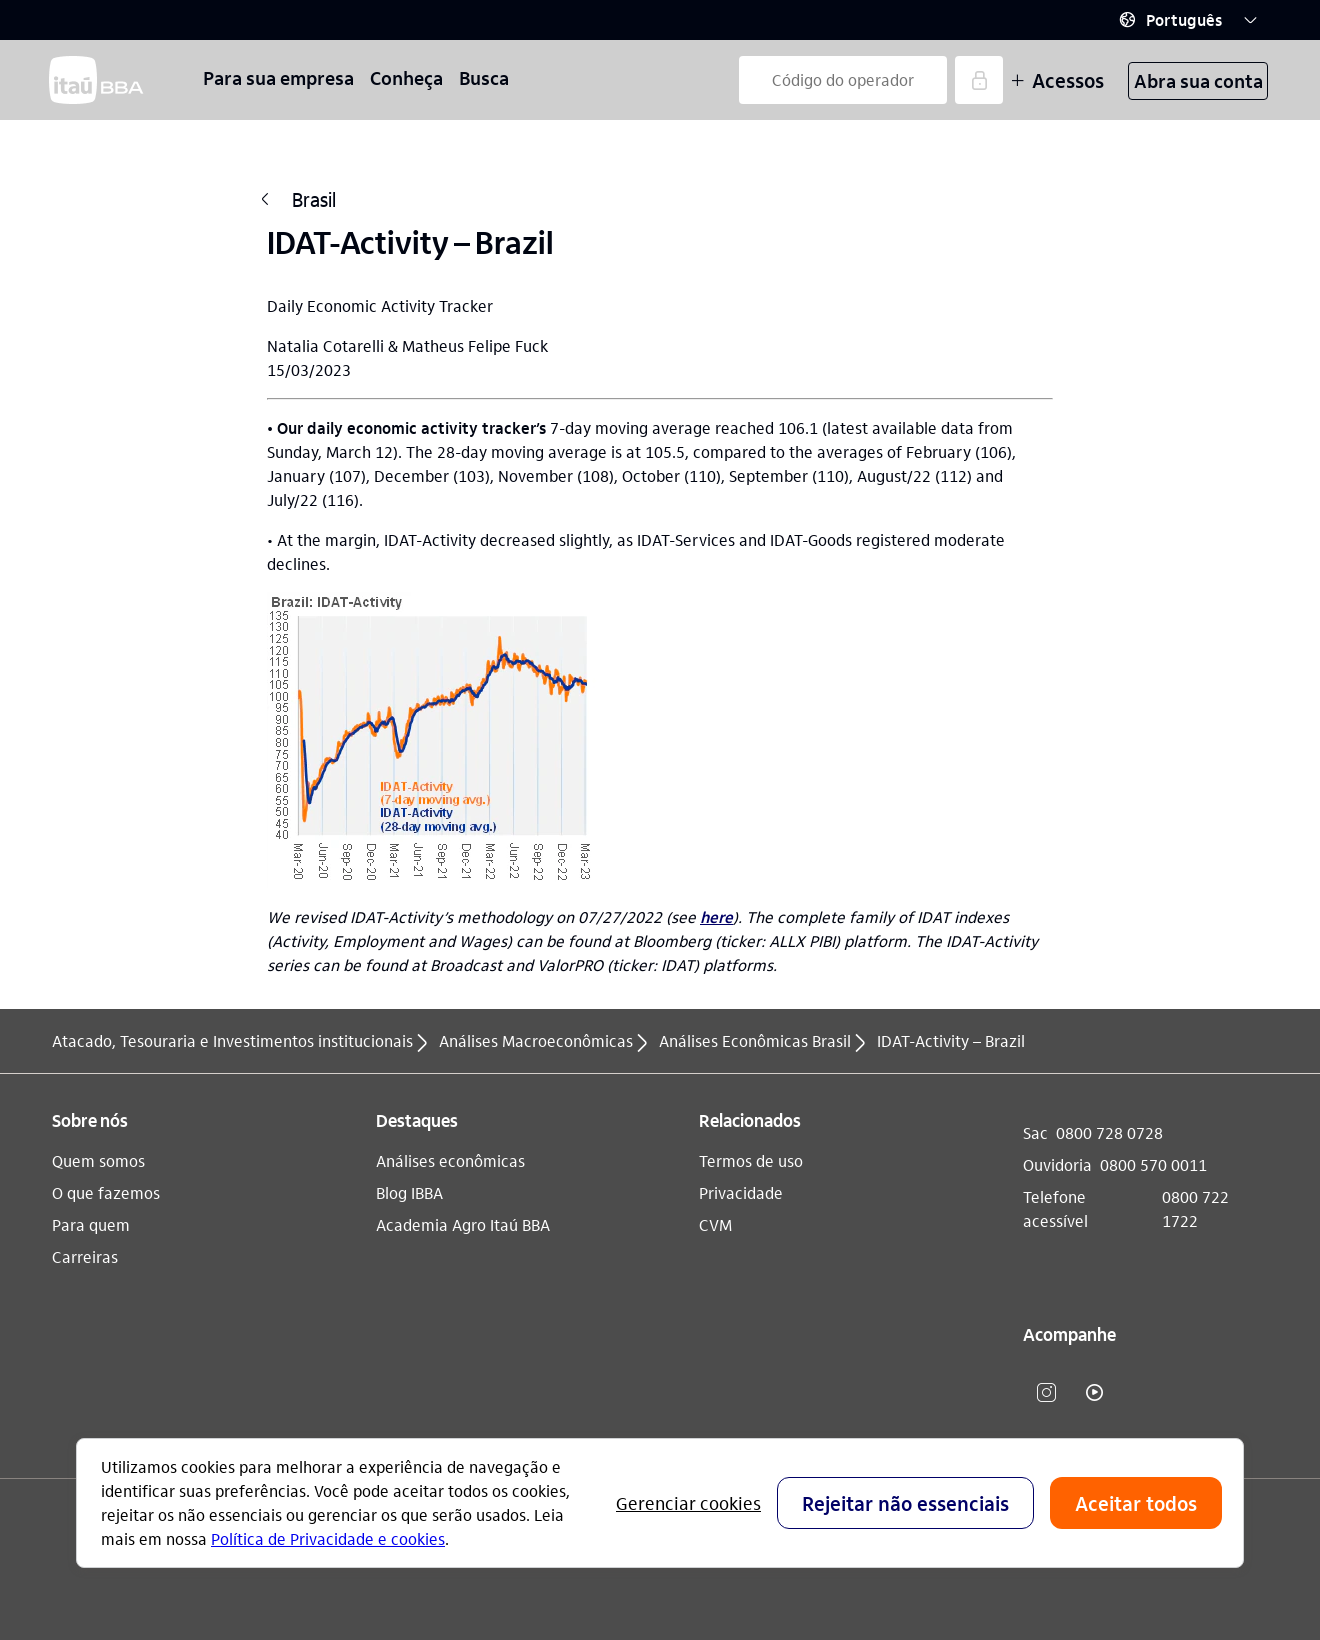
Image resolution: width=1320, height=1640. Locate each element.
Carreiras (85, 1256)
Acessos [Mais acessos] (1057, 80)
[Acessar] (979, 80)
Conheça (406, 77)
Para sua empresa (278, 77)
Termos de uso (751, 1160)
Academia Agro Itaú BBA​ (463, 1224)
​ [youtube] (1095, 1392)
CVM (715, 1224)
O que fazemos (106, 1192)
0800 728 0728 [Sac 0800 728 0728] (1109, 1132)
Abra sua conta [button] (1198, 80)
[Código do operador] (843, 80)
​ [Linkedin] (1143, 1392)
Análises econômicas (450, 1160)
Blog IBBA (409, 1192)
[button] (1188, 20)
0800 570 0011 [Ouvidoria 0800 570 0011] (1153, 1164)
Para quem (91, 1224)
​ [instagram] (1047, 1392)
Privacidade (741, 1192)
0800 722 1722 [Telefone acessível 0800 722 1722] (1195, 1208)
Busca (484, 77)
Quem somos (98, 1160)
